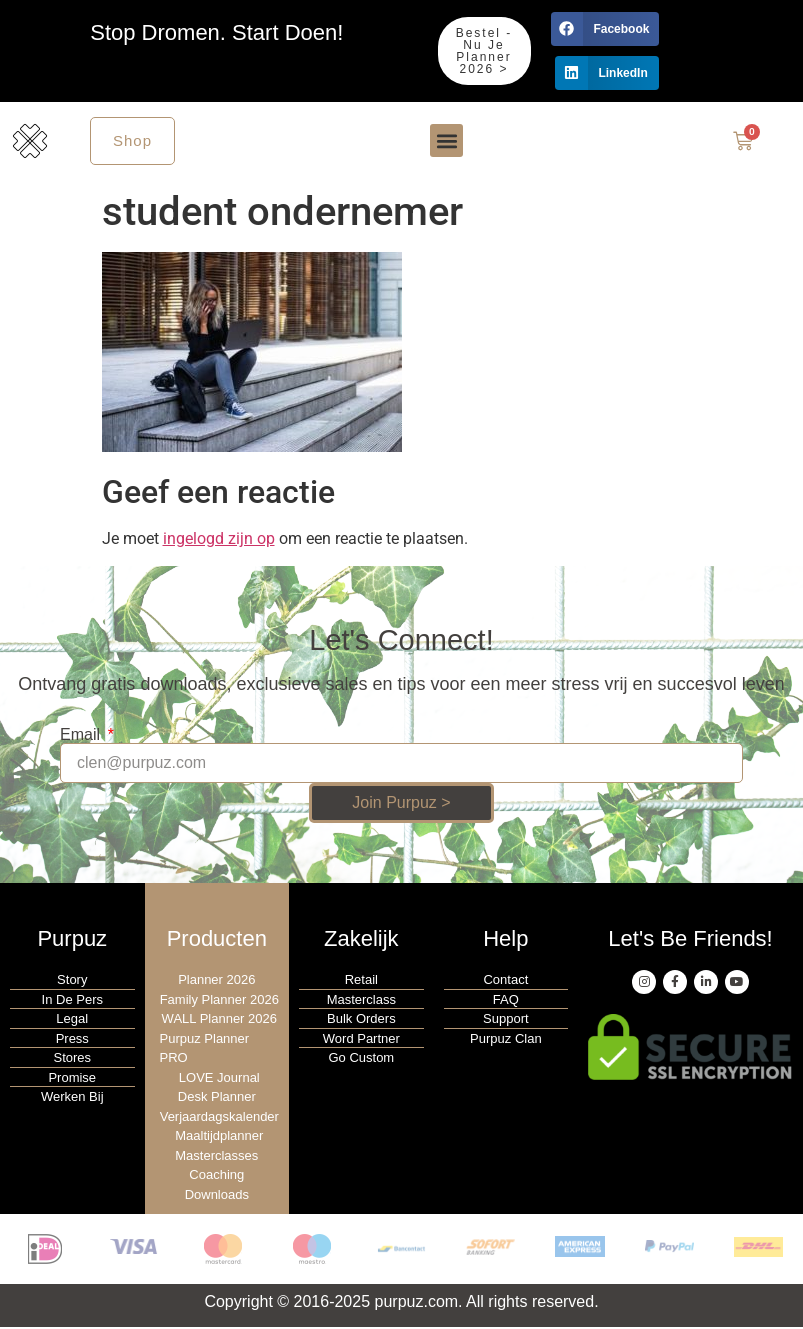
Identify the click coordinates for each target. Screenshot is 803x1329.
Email (82, 737)
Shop (132, 141)
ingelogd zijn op (219, 540)
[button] (605, 29)
